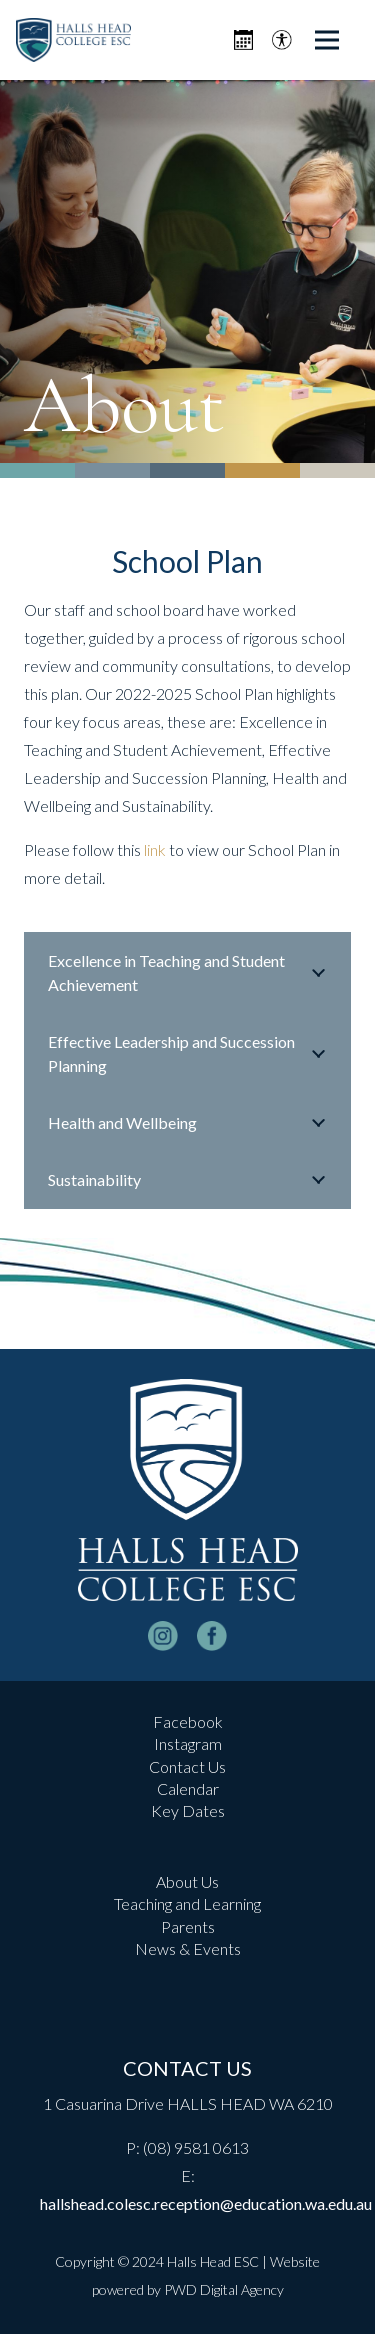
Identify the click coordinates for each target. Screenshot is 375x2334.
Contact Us (187, 1766)
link (155, 849)
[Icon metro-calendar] (243, 40)
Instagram (188, 1743)
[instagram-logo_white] (163, 1636)
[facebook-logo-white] (212, 1636)
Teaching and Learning (187, 1903)
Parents (188, 1926)
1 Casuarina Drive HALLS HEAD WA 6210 (188, 2103)
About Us (187, 1881)
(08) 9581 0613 (196, 2147)
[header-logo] (73, 40)
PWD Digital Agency (224, 2289)
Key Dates (188, 1810)
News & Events (188, 1948)
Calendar (188, 1788)
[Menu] (327, 40)
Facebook (188, 1721)
